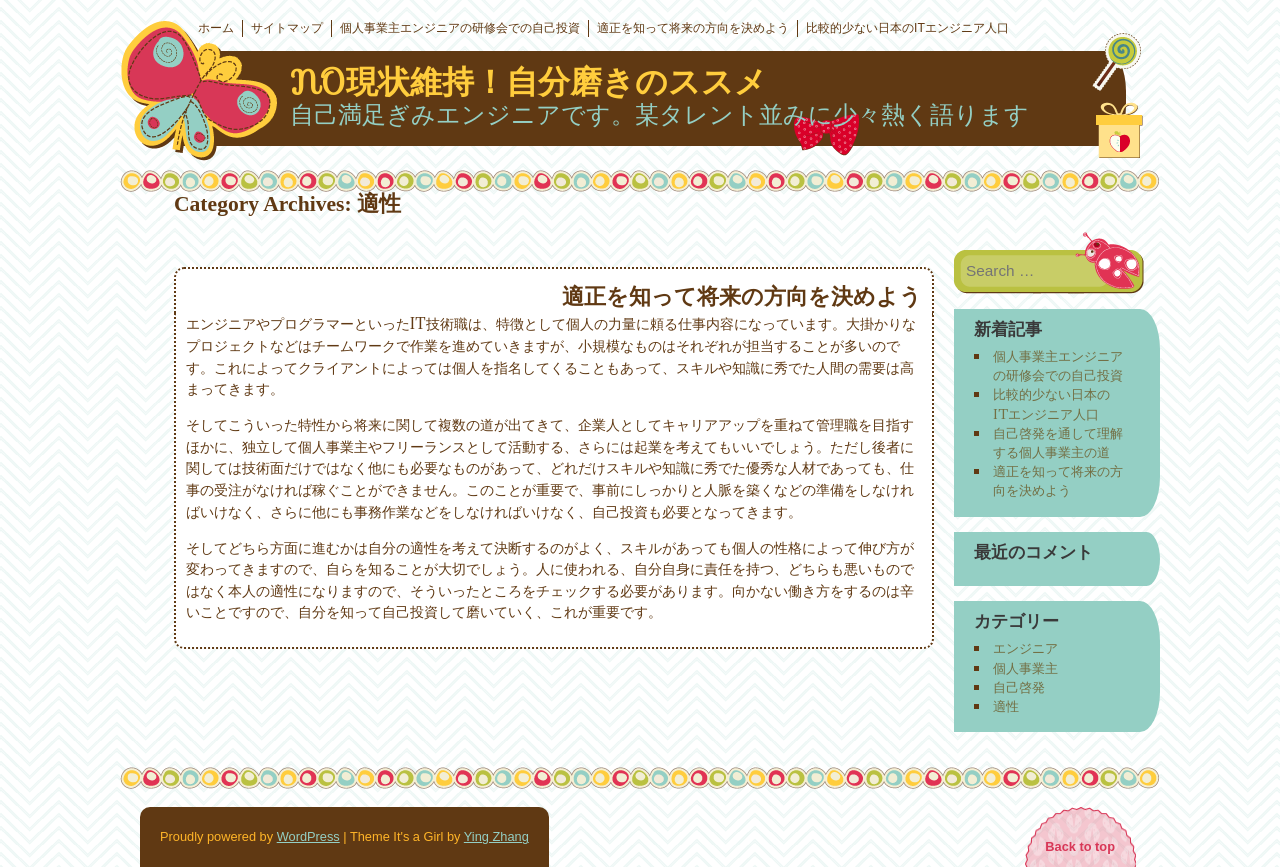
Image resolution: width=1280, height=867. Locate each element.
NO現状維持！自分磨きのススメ (528, 82)
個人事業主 (1025, 668)
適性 (1006, 706)
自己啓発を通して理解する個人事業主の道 (1058, 442)
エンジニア (1025, 648)
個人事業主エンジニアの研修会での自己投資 (460, 28)
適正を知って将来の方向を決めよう (693, 28)
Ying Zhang (496, 836)
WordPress (308, 836)
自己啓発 (1019, 687)
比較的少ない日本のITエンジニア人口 (907, 28)
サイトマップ (287, 28)
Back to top (1080, 846)
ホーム (216, 28)
